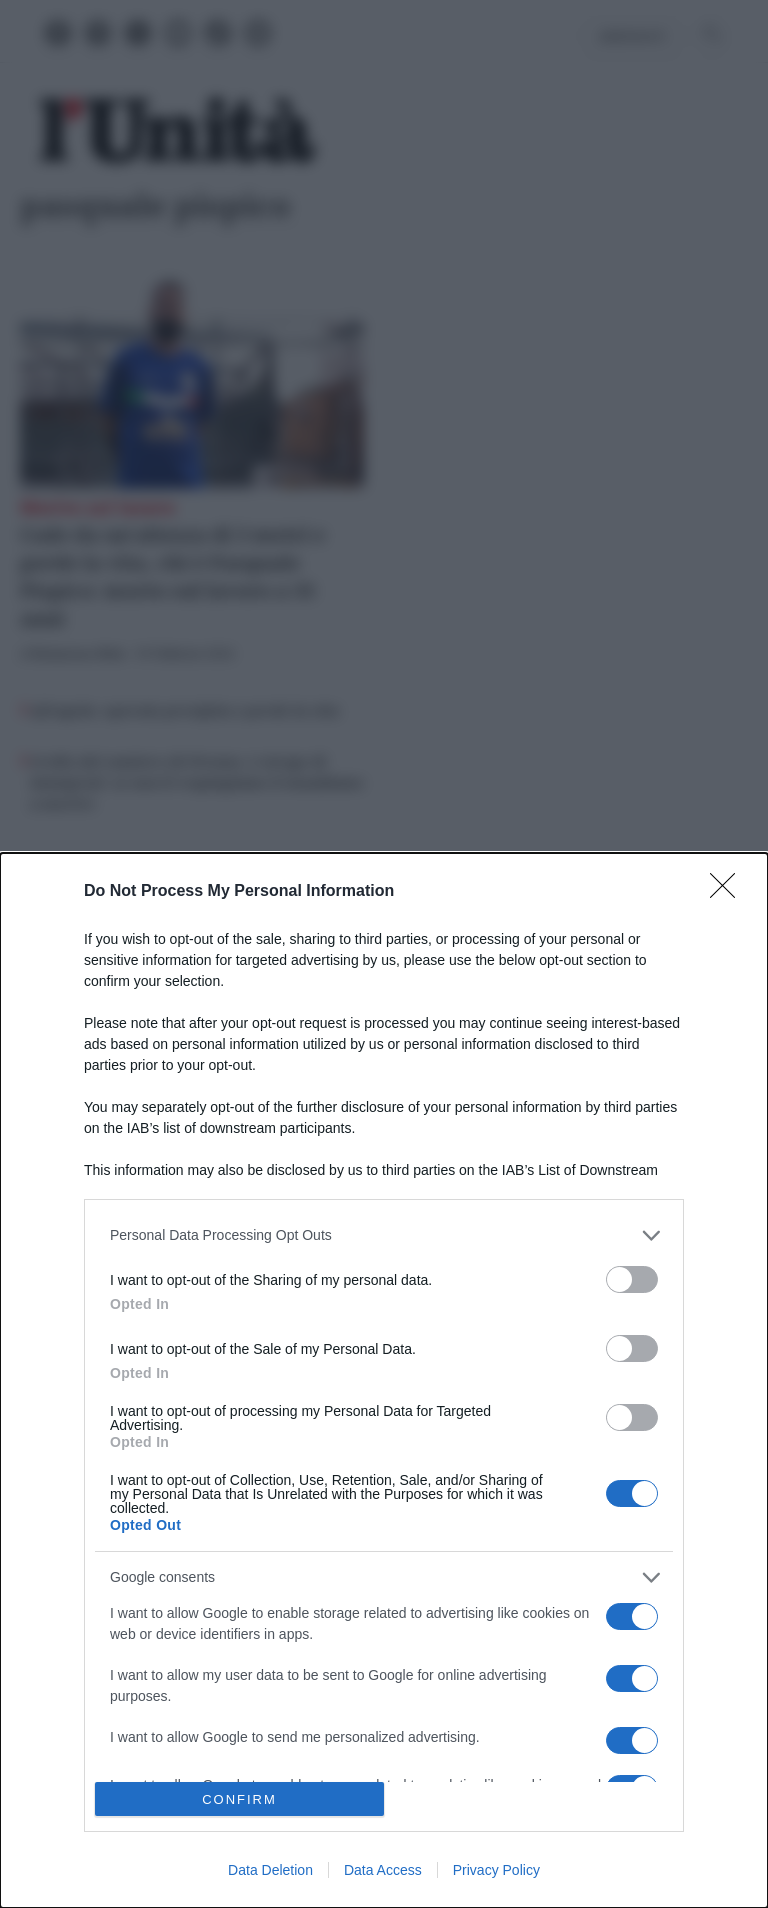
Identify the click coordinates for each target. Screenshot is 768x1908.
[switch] (632, 1279)
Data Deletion (270, 1870)
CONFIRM (239, 1799)
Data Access (383, 1870)
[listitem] (384, 1235)
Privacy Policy (496, 1870)
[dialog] (384, 1380)
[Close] (729, 892)
